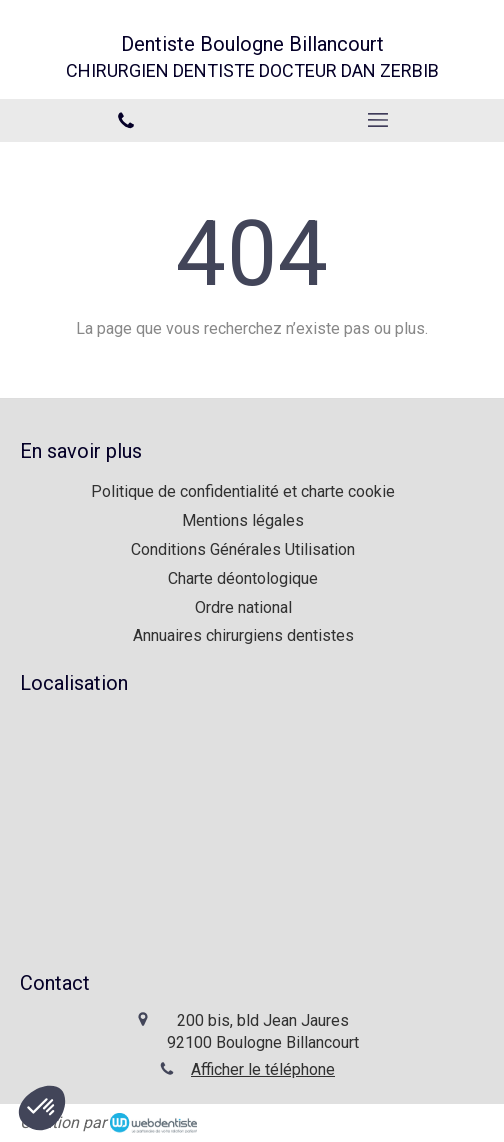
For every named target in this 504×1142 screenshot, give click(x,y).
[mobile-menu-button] (378, 120)
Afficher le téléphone (263, 1069)
